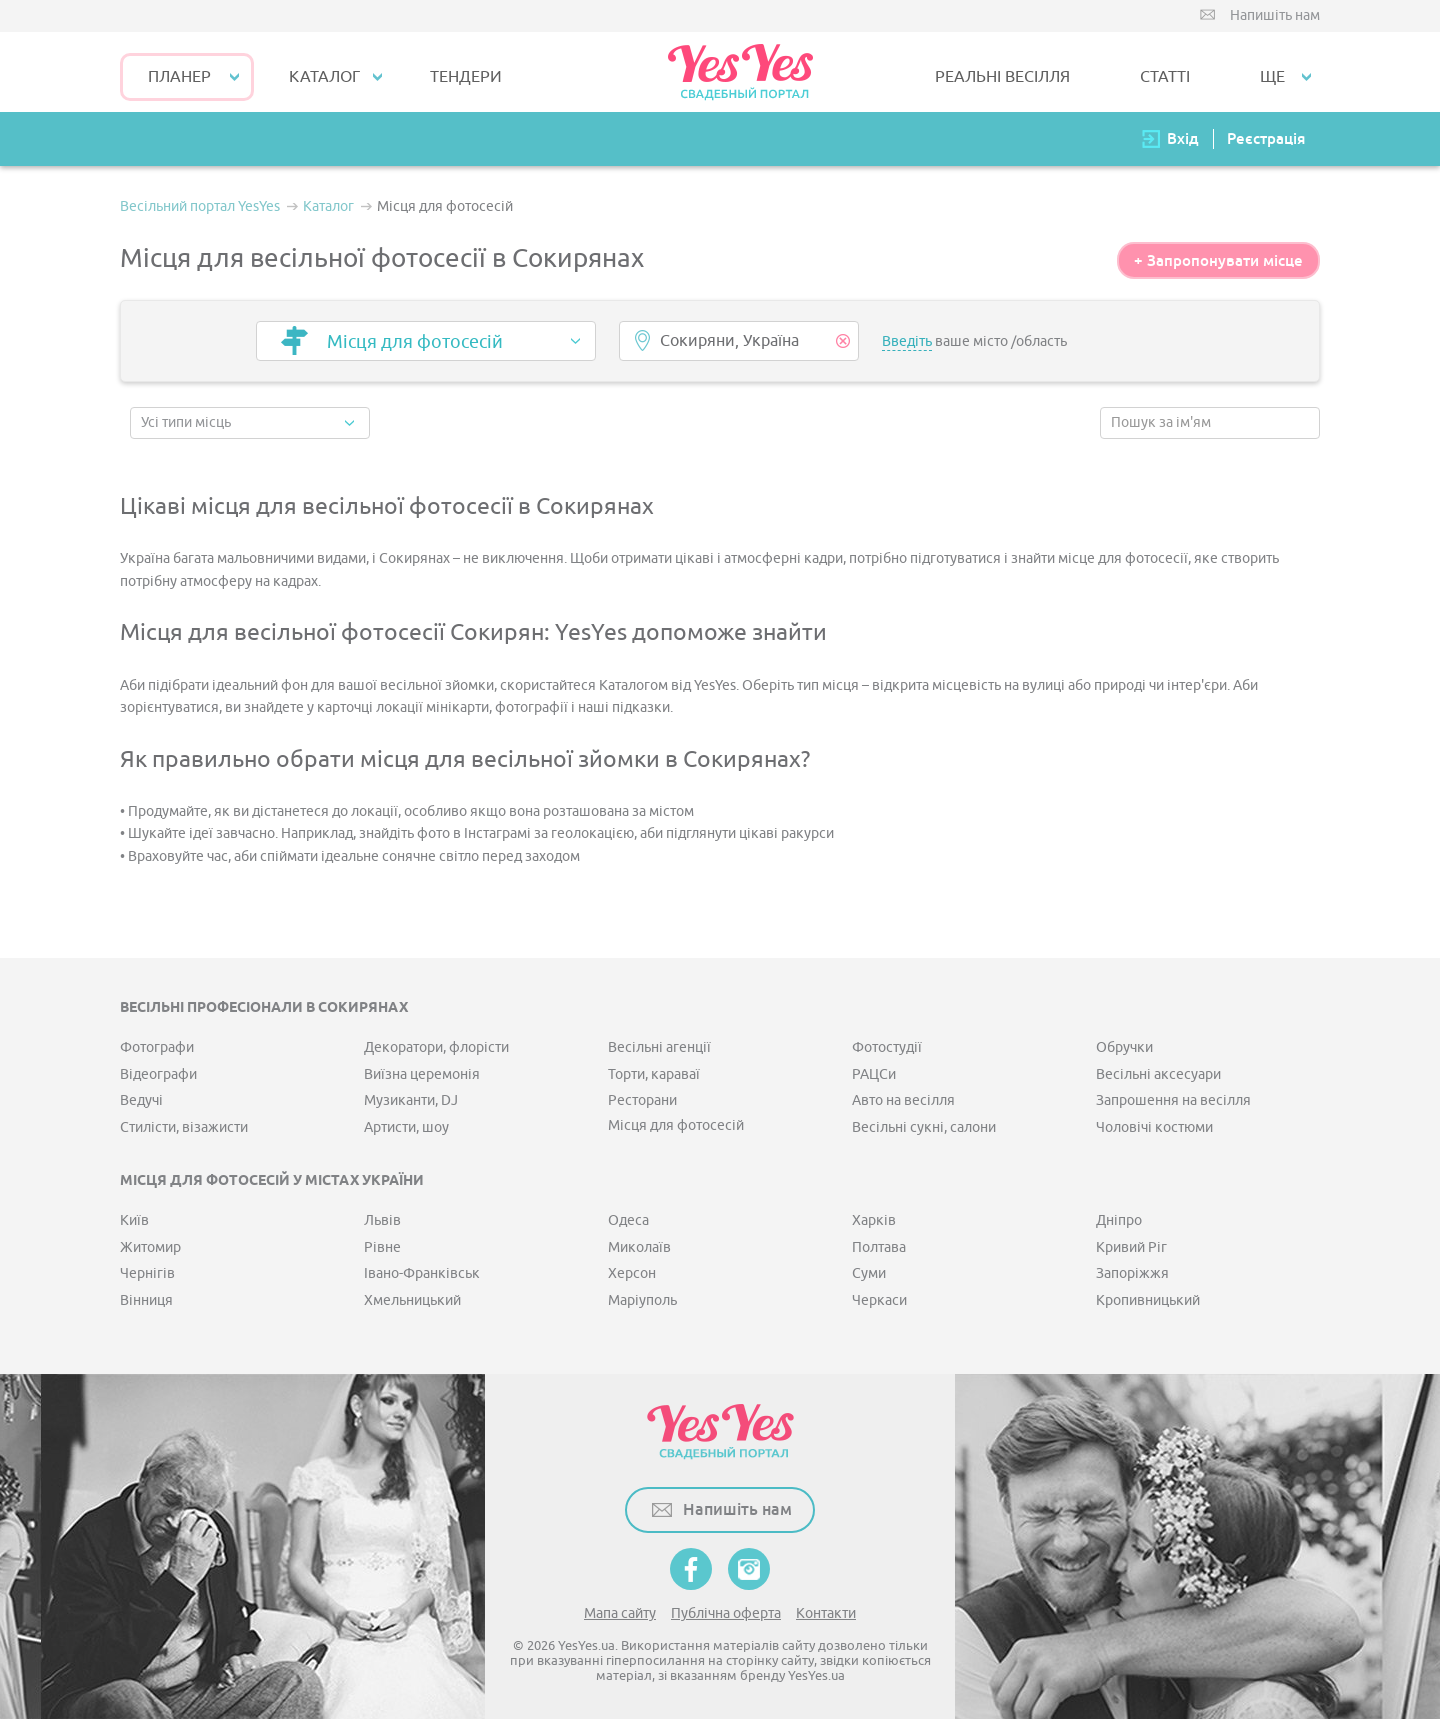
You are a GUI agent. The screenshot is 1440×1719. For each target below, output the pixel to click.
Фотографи (157, 1047)
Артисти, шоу (406, 1127)
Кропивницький (1148, 1300)
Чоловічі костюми (1154, 1127)
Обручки (1124, 1047)
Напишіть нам (1275, 15)
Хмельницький (412, 1300)
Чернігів (147, 1273)
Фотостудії (887, 1047)
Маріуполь (642, 1300)
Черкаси (879, 1300)
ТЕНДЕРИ (466, 77)
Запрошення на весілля (1173, 1100)
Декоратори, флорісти (436, 1047)
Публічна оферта (726, 1613)
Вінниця (146, 1300)
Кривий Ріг (1131, 1247)
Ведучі (141, 1100)
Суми (869, 1273)
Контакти (826, 1613)
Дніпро (1119, 1220)
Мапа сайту (620, 1613)
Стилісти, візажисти (184, 1127)
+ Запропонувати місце (1218, 260)
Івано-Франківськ (422, 1273)
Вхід (1183, 138)
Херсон (632, 1273)
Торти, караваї (654, 1074)
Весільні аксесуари (1158, 1074)
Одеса (628, 1220)
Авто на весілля (903, 1100)
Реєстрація (1266, 138)
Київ (134, 1220)
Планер (179, 77)
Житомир (150, 1247)
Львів (382, 1220)
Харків (874, 1220)
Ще (1272, 77)
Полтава (879, 1247)
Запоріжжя (1132, 1273)
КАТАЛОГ (324, 77)
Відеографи (158, 1074)
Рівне (382, 1247)
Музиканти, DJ (411, 1100)
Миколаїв (639, 1247)
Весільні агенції (659, 1047)
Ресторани (642, 1100)
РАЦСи (874, 1074)
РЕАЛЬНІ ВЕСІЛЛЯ (1002, 77)
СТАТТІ (1165, 77)
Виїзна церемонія (422, 1074)
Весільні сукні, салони (924, 1127)
